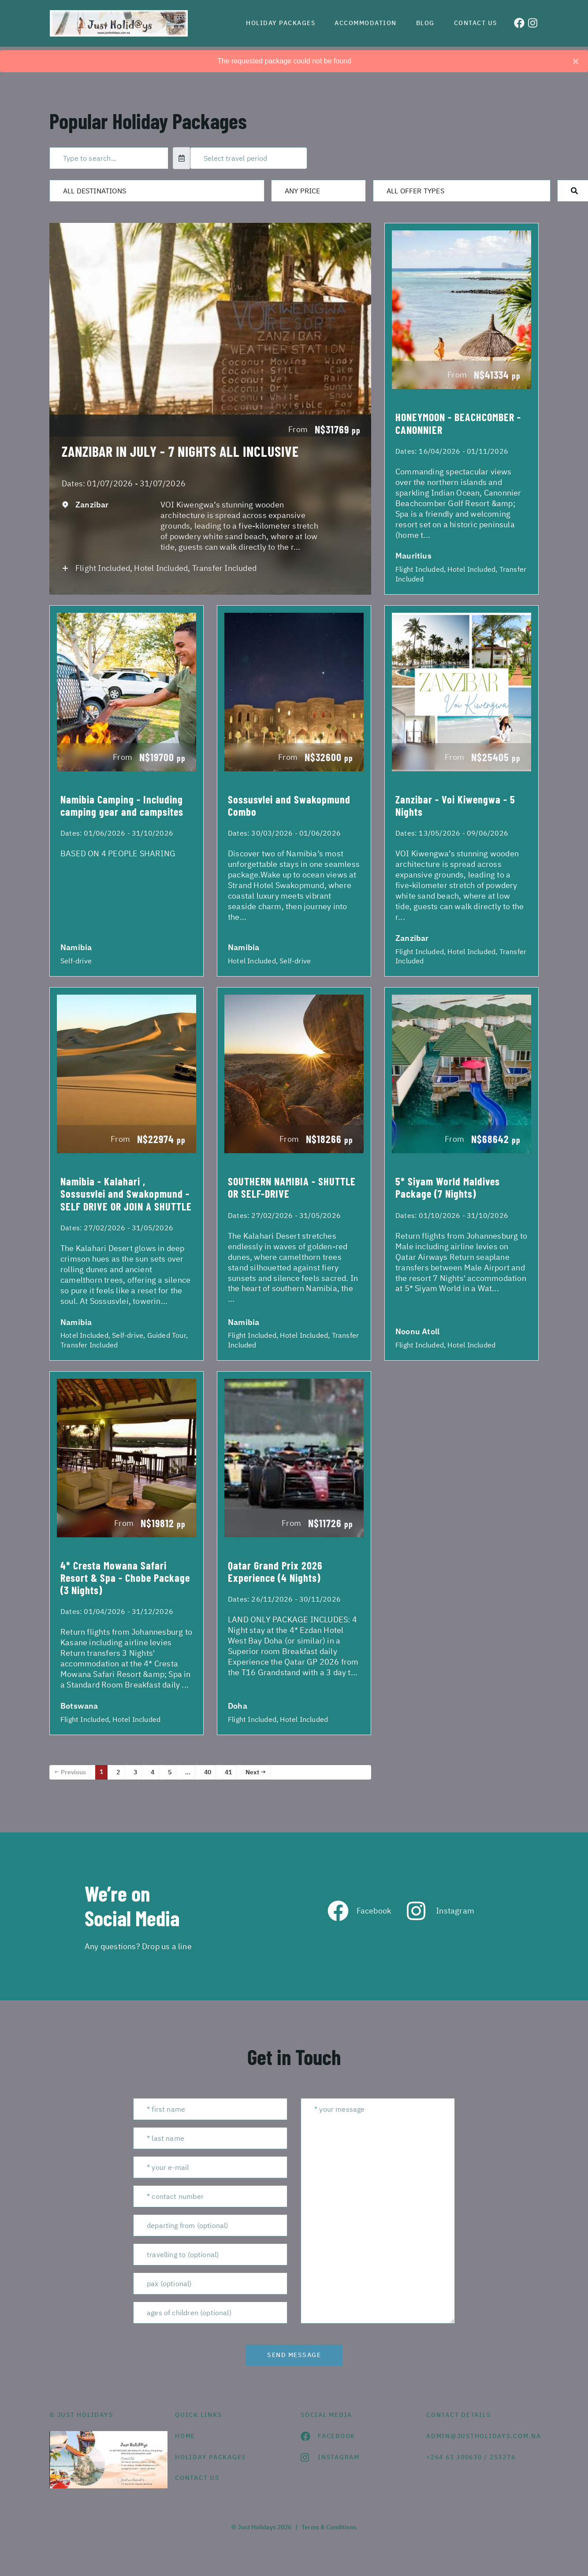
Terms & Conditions (329, 2527)
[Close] (576, 61)
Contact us (475, 23)
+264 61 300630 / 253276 (470, 2457)
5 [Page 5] (169, 1772)
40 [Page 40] (207, 1772)
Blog (425, 23)
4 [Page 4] (152, 1772)
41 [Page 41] (228, 1772)
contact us (197, 2478)
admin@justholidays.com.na (482, 2436)
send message (294, 2355)
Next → (256, 1772)
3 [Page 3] (135, 1772)
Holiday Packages (280, 23)
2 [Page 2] (118, 1772)
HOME (185, 2436)
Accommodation (366, 23)
